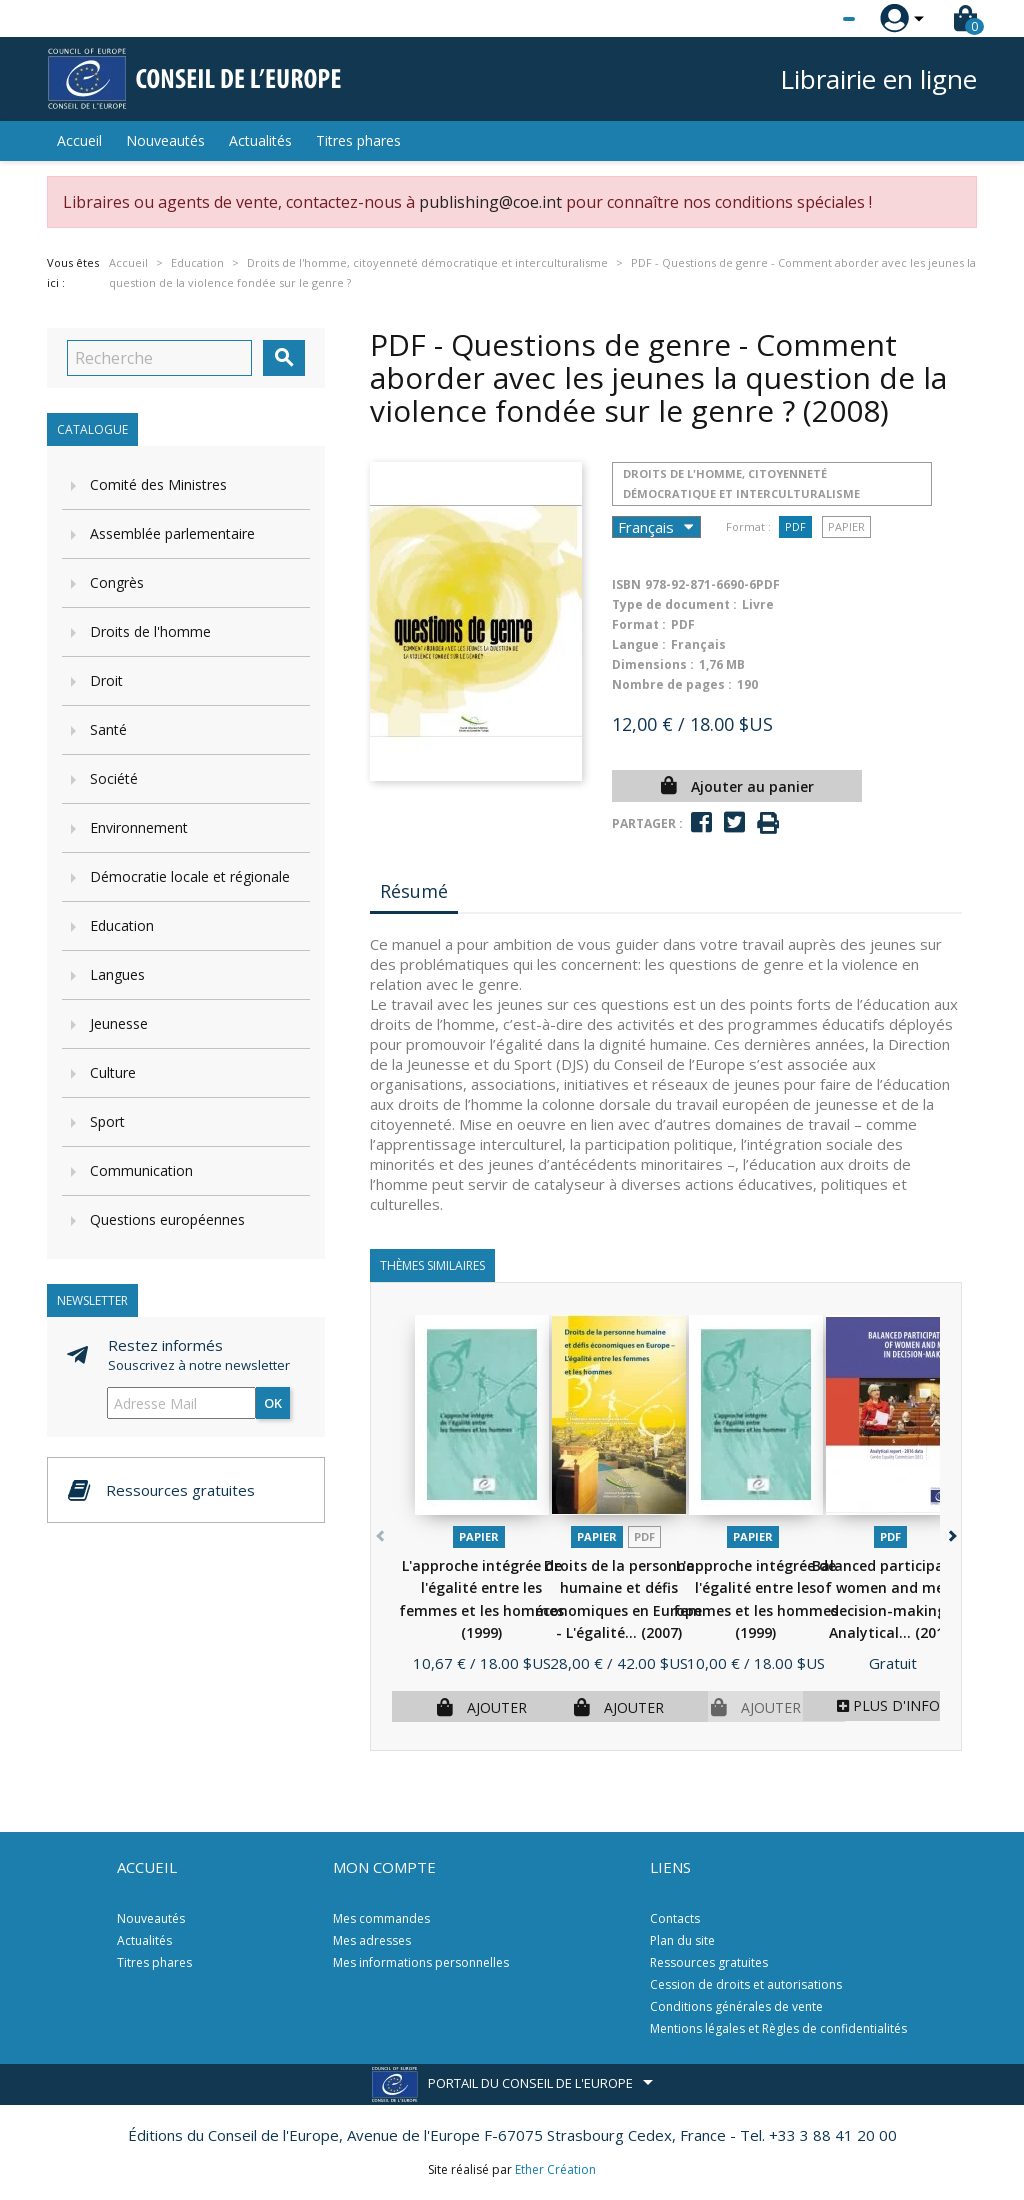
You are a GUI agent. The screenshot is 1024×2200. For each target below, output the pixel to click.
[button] (950, 1532)
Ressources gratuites (709, 1962)
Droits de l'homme (150, 631)
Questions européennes (167, 1219)
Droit (106, 680)
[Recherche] (159, 358)
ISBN (626, 584)
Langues (117, 974)
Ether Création (555, 2169)
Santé (108, 729)
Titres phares (358, 140)
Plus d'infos (892, 1705)
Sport (107, 1121)
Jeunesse (119, 1023)
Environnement (139, 827)
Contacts (675, 1918)
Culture (113, 1072)
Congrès (117, 582)
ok (273, 1403)
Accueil (79, 140)
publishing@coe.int (490, 202)
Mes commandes (381, 1918)
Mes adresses (372, 1940)
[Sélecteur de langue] (808, 19)
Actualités (260, 140)
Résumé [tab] (414, 891)
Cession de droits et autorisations (746, 1984)
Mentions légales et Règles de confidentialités (778, 2028)
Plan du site (682, 1940)
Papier (846, 526)
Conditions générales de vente (736, 2006)
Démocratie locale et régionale (190, 876)
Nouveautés (165, 140)
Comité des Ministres (158, 484)
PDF (795, 526)
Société (114, 778)
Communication (141, 1170)
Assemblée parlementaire (172, 533)
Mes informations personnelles (421, 1962)
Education (122, 925)
